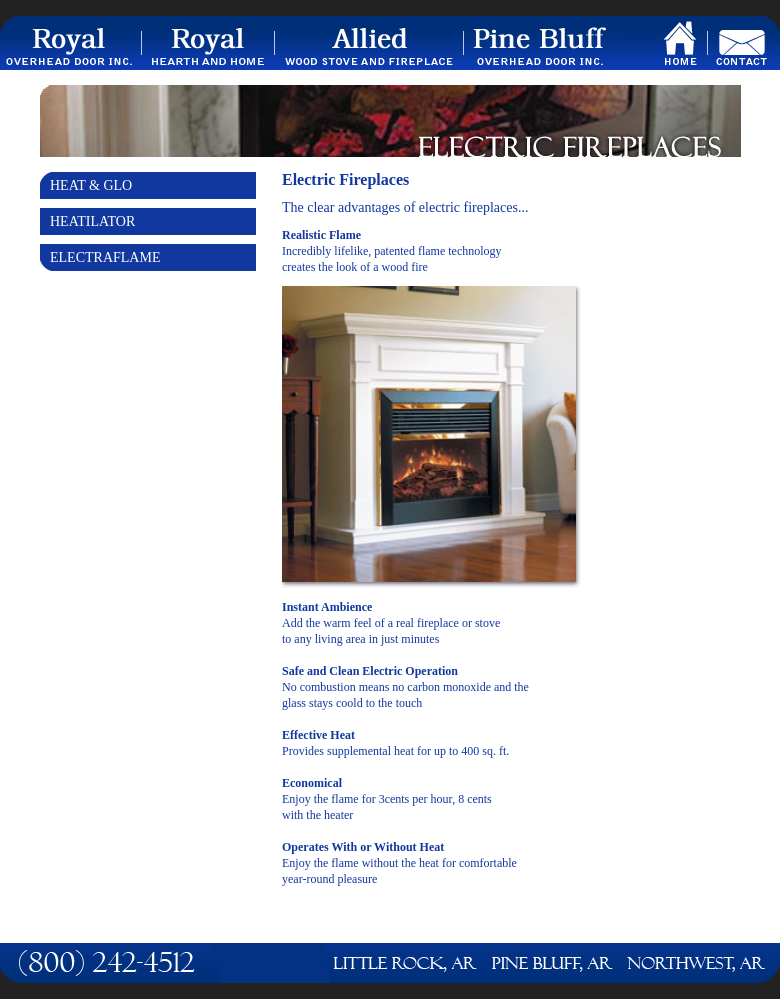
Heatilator (92, 221)
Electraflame (105, 257)
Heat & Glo (91, 185)
